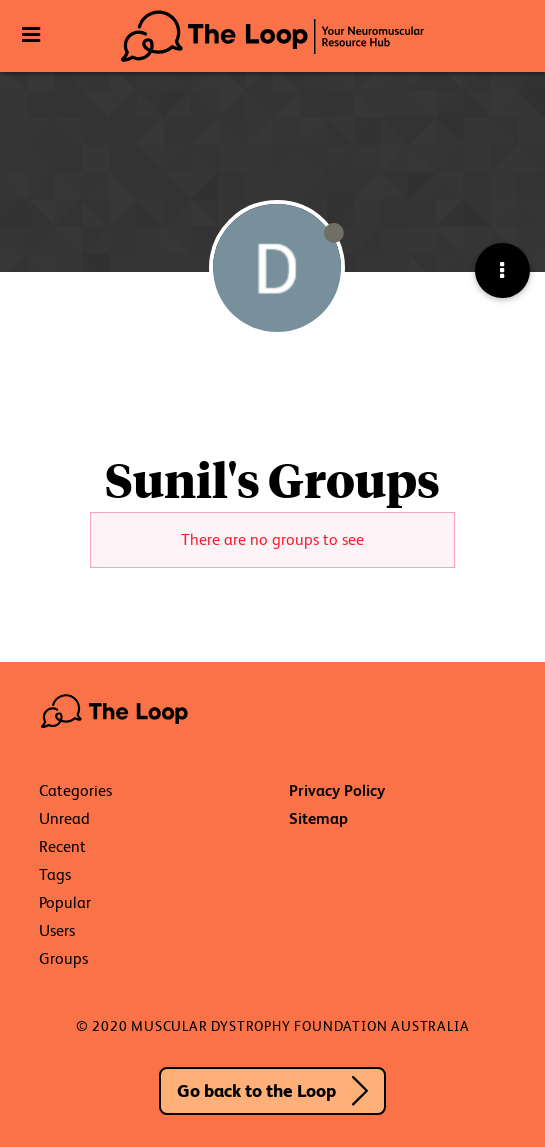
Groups (63, 958)
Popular (65, 902)
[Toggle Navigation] (30, 35)
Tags (55, 874)
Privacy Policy (337, 790)
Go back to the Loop (256, 1090)
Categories (75, 790)
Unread (64, 818)
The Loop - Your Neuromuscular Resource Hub (272, 36)
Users (57, 930)
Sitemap (318, 818)
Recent (62, 846)
